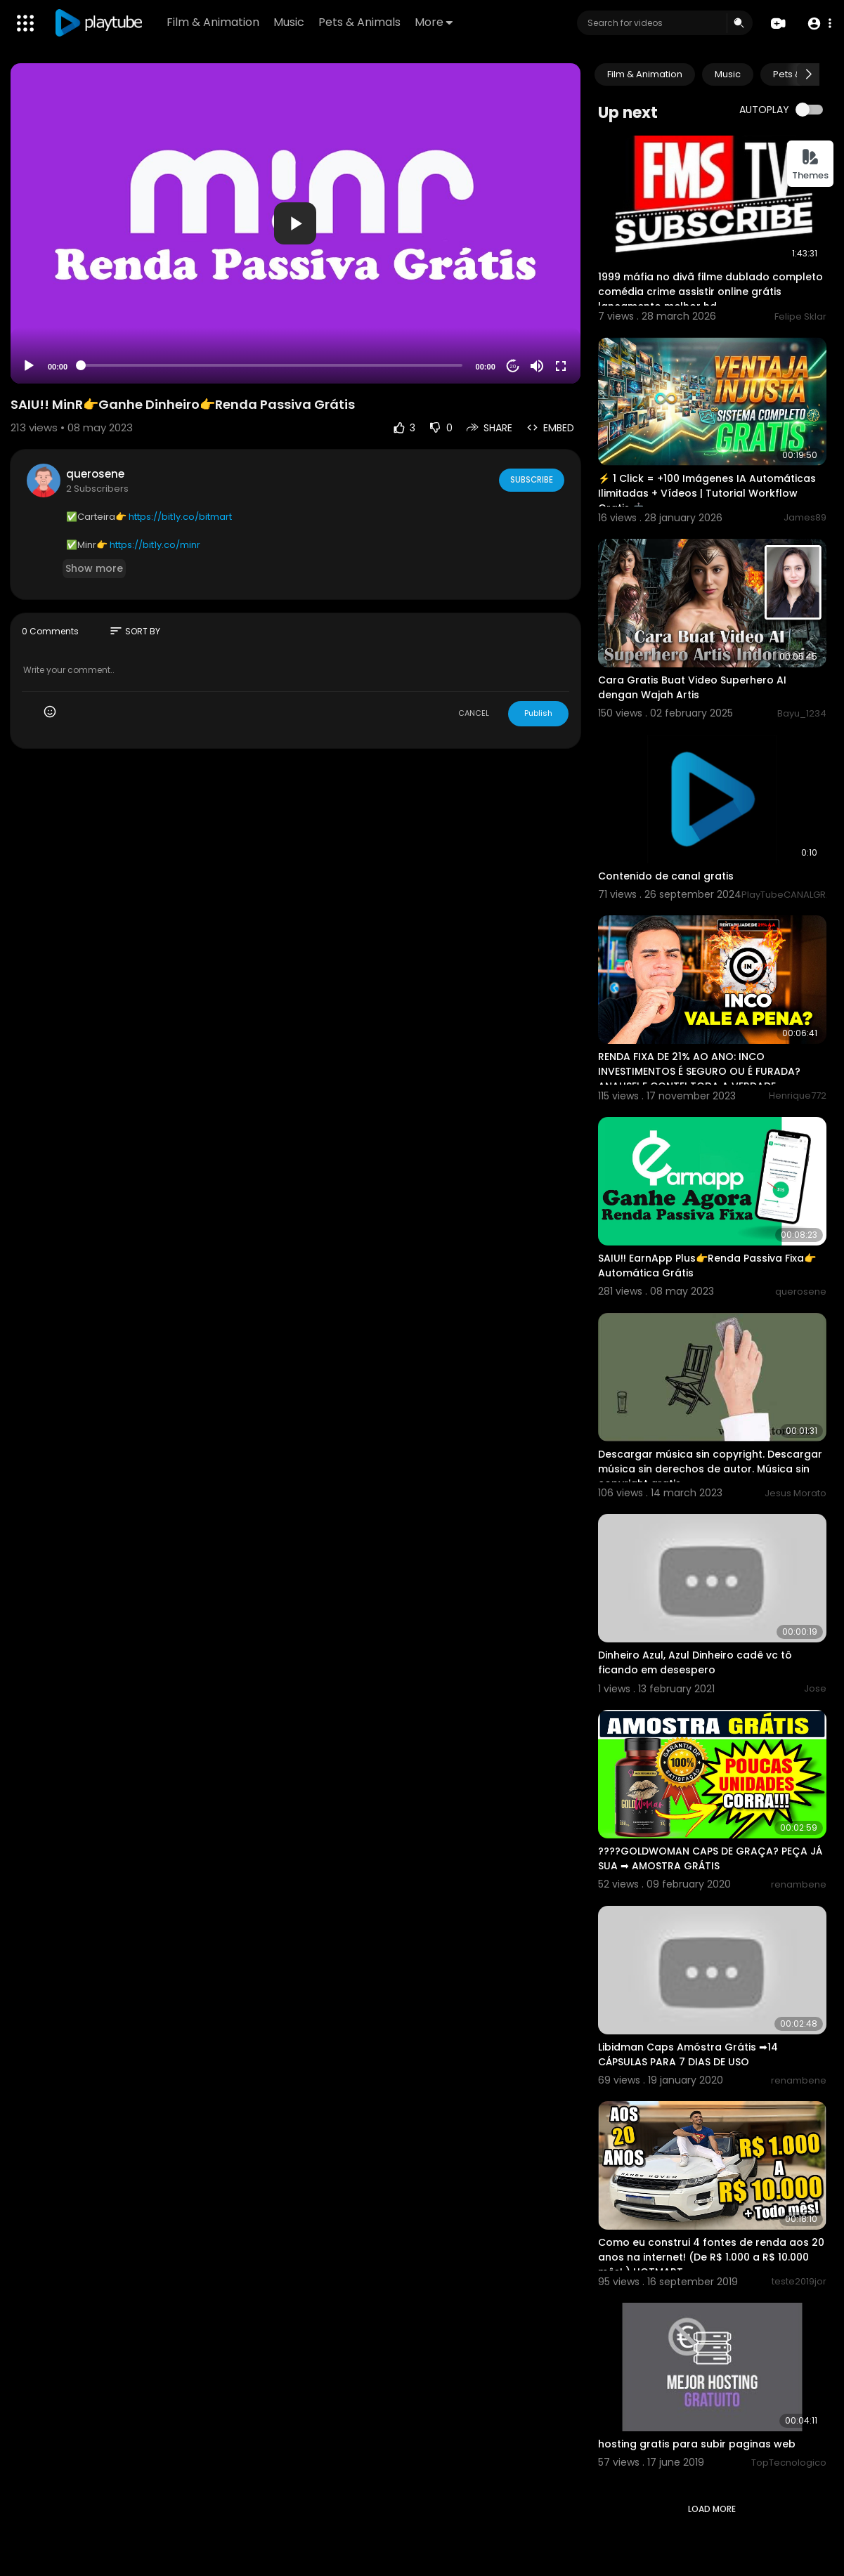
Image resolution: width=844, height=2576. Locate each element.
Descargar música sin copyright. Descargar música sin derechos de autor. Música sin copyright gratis (710, 1469)
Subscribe (530, 479)
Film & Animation (214, 22)
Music (290, 22)
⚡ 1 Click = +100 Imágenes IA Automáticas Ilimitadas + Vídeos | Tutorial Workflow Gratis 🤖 (707, 493)
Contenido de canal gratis (666, 876)
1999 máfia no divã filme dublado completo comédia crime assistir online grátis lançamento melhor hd (710, 291)
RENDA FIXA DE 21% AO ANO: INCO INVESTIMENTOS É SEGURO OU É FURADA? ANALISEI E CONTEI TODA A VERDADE (699, 1071)
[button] (817, 23)
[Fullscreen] (561, 366)
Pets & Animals (361, 22)
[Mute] (537, 366)
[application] (295, 223)
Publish (538, 713)
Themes (810, 165)
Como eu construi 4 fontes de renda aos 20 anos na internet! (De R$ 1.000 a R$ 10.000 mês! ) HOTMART (711, 2257)
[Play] (29, 366)
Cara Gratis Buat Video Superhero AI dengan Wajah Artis (692, 687)
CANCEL (473, 713)
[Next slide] (808, 74)
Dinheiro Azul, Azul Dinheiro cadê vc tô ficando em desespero (695, 1662)
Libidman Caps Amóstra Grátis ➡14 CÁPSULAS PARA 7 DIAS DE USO (688, 2054)
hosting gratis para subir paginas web (697, 2444)
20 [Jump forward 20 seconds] (512, 366)
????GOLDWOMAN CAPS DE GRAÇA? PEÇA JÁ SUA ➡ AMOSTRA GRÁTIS (710, 1858)
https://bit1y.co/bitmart (180, 516)
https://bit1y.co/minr (155, 544)
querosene (95, 473)
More (435, 22)
